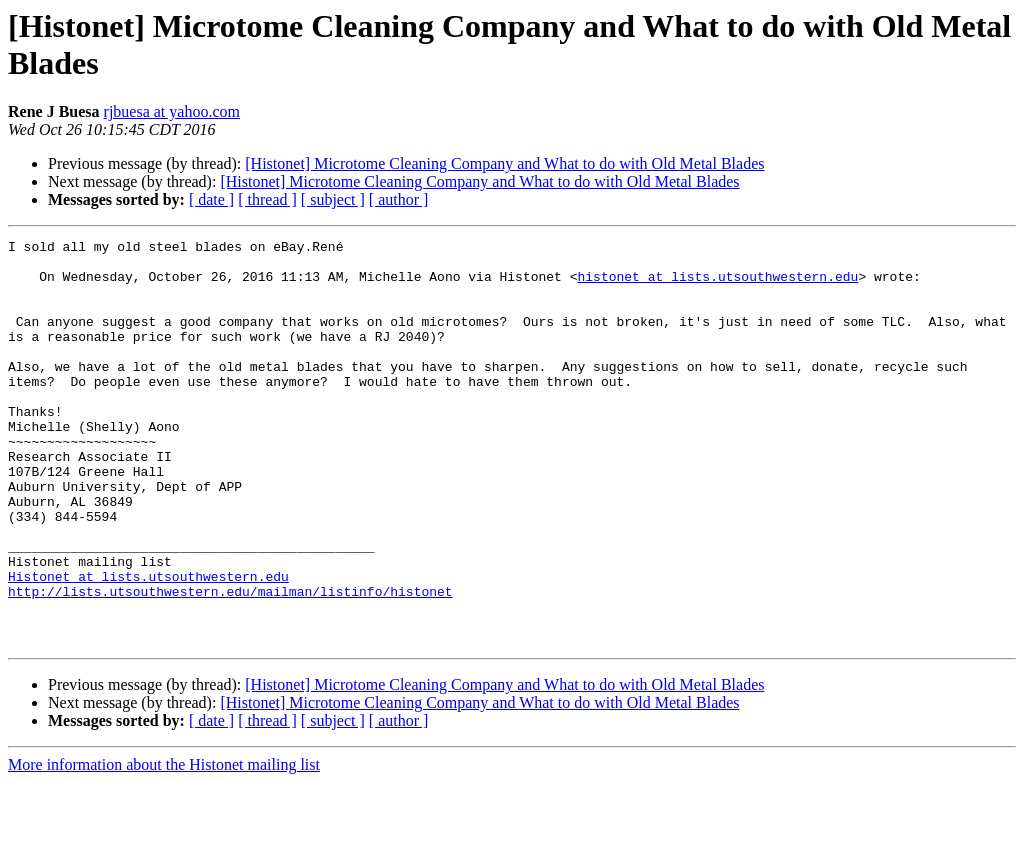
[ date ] (211, 199)
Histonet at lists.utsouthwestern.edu (148, 645)
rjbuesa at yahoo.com (172, 111)
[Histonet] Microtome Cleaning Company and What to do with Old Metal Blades (504, 163)
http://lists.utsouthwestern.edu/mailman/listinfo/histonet (230, 663)
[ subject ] (333, 199)
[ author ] (399, 199)
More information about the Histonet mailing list (164, 845)
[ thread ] (267, 199)
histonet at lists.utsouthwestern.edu (717, 285)
